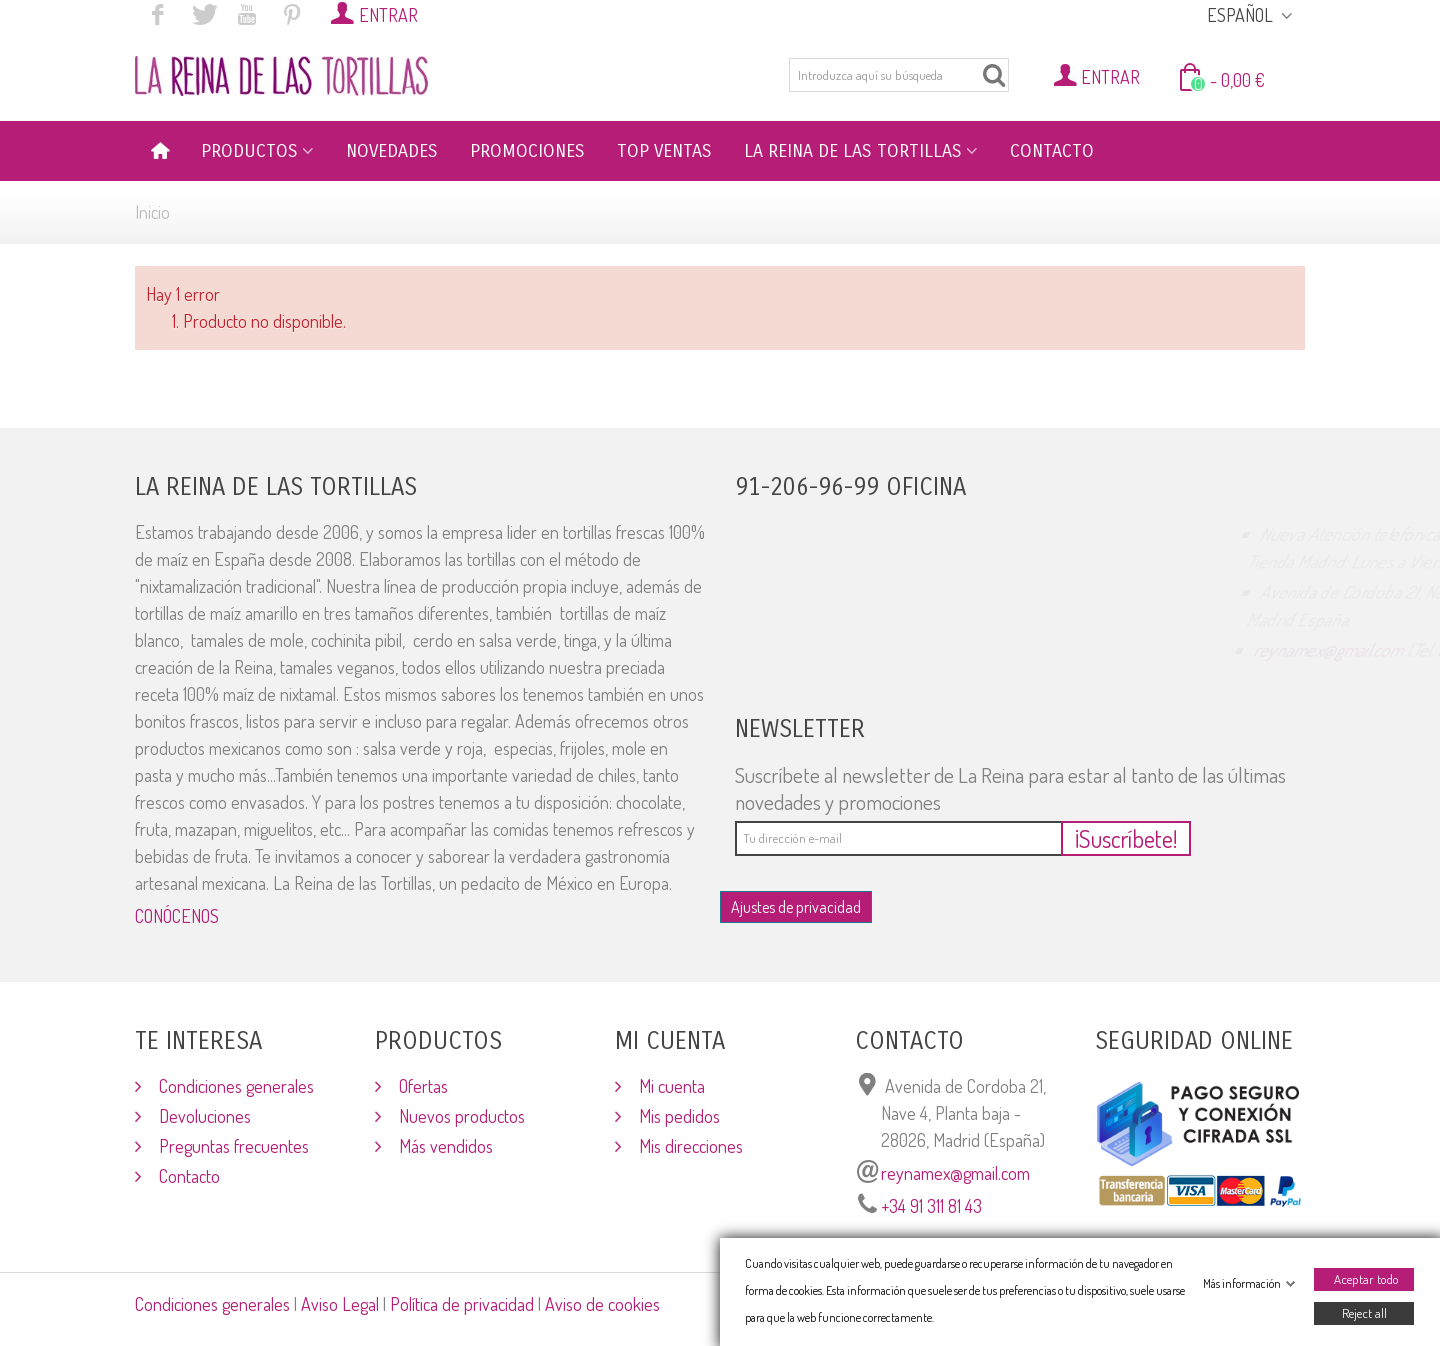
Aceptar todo (1366, 1279)
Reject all (1364, 1313)
